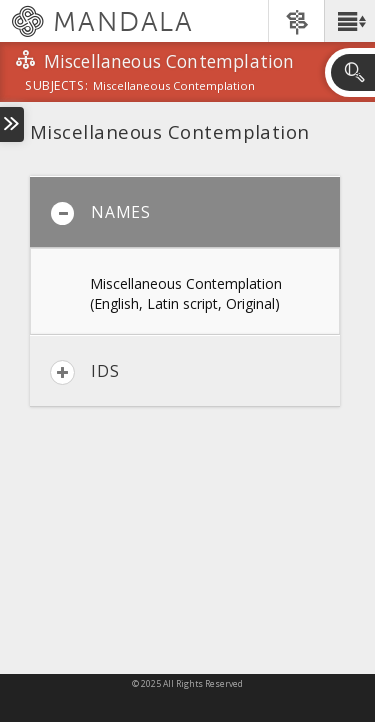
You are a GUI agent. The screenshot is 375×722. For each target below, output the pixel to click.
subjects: (56, 87)
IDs (84, 372)
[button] (349, 21)
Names (100, 213)
